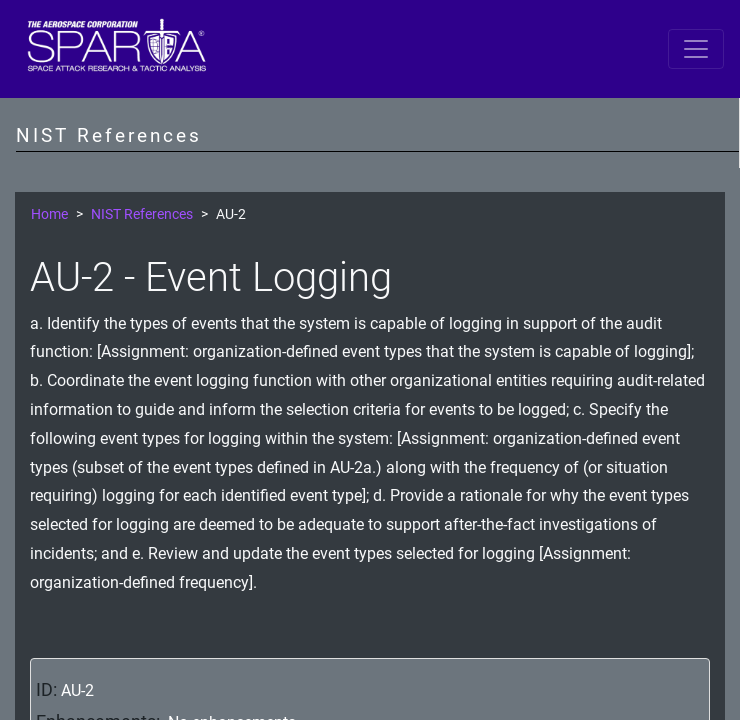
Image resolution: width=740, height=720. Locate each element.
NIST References (142, 214)
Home (49, 214)
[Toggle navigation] (696, 49)
